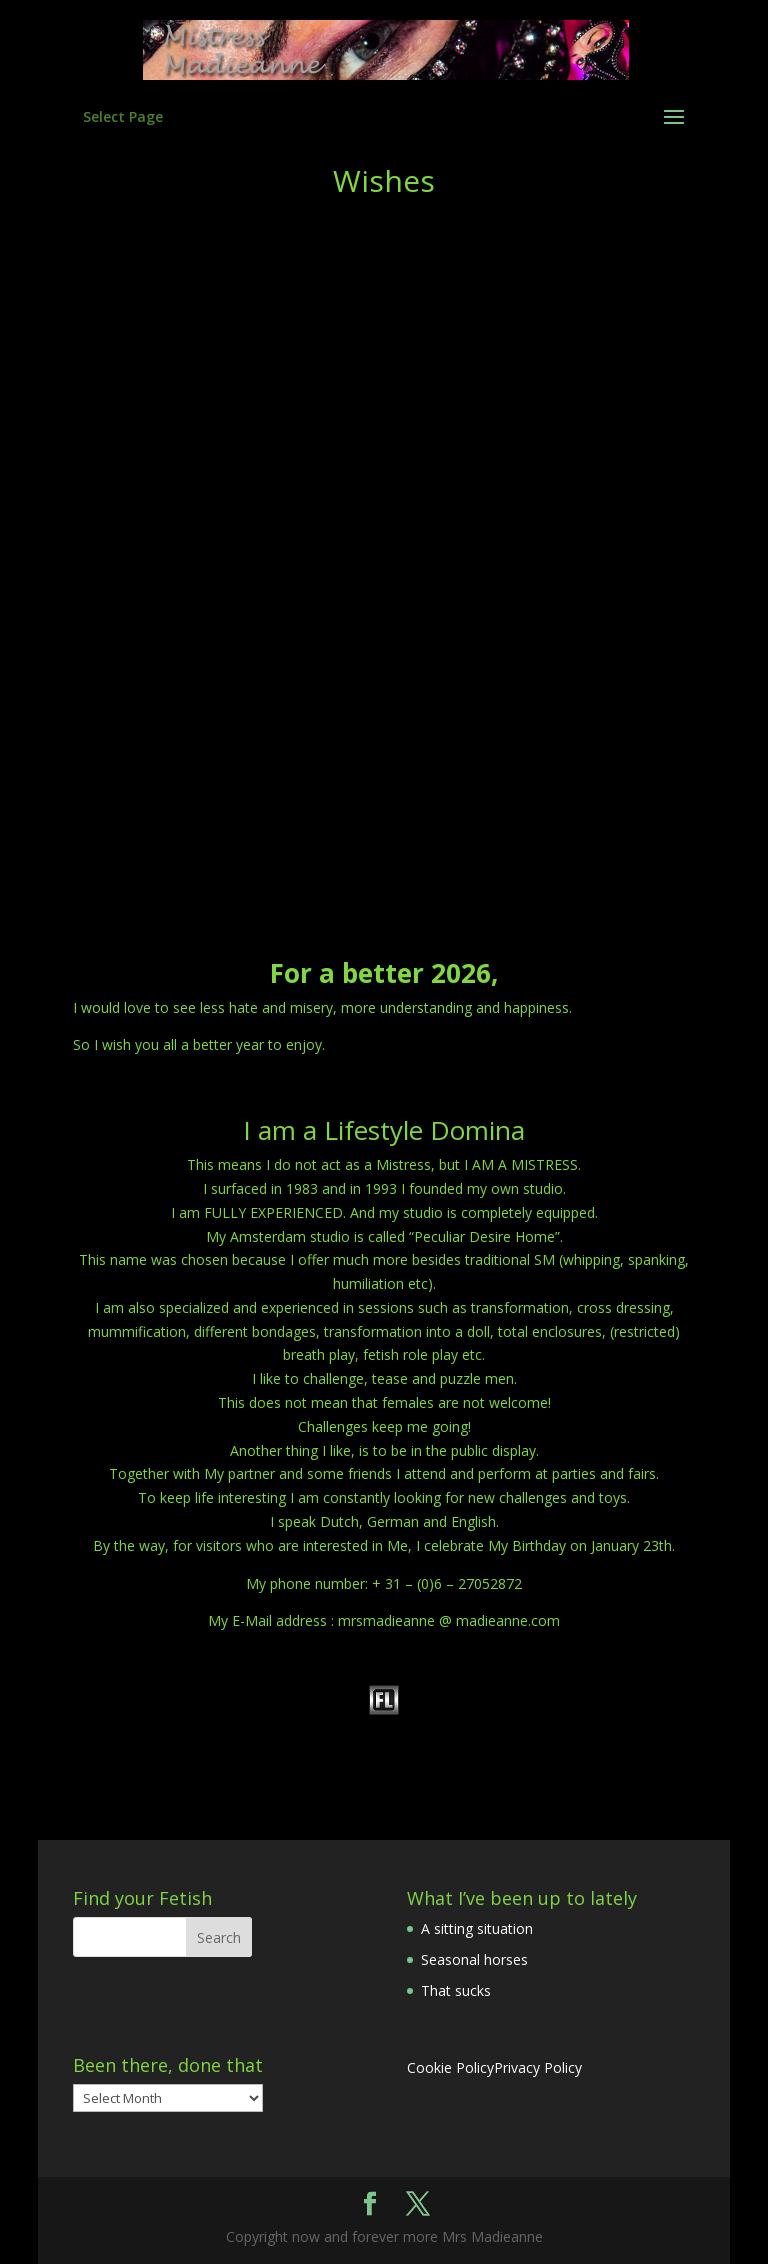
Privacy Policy (538, 2067)
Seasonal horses (474, 1959)
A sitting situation (477, 1928)
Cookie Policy (450, 2067)
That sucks (456, 1990)
